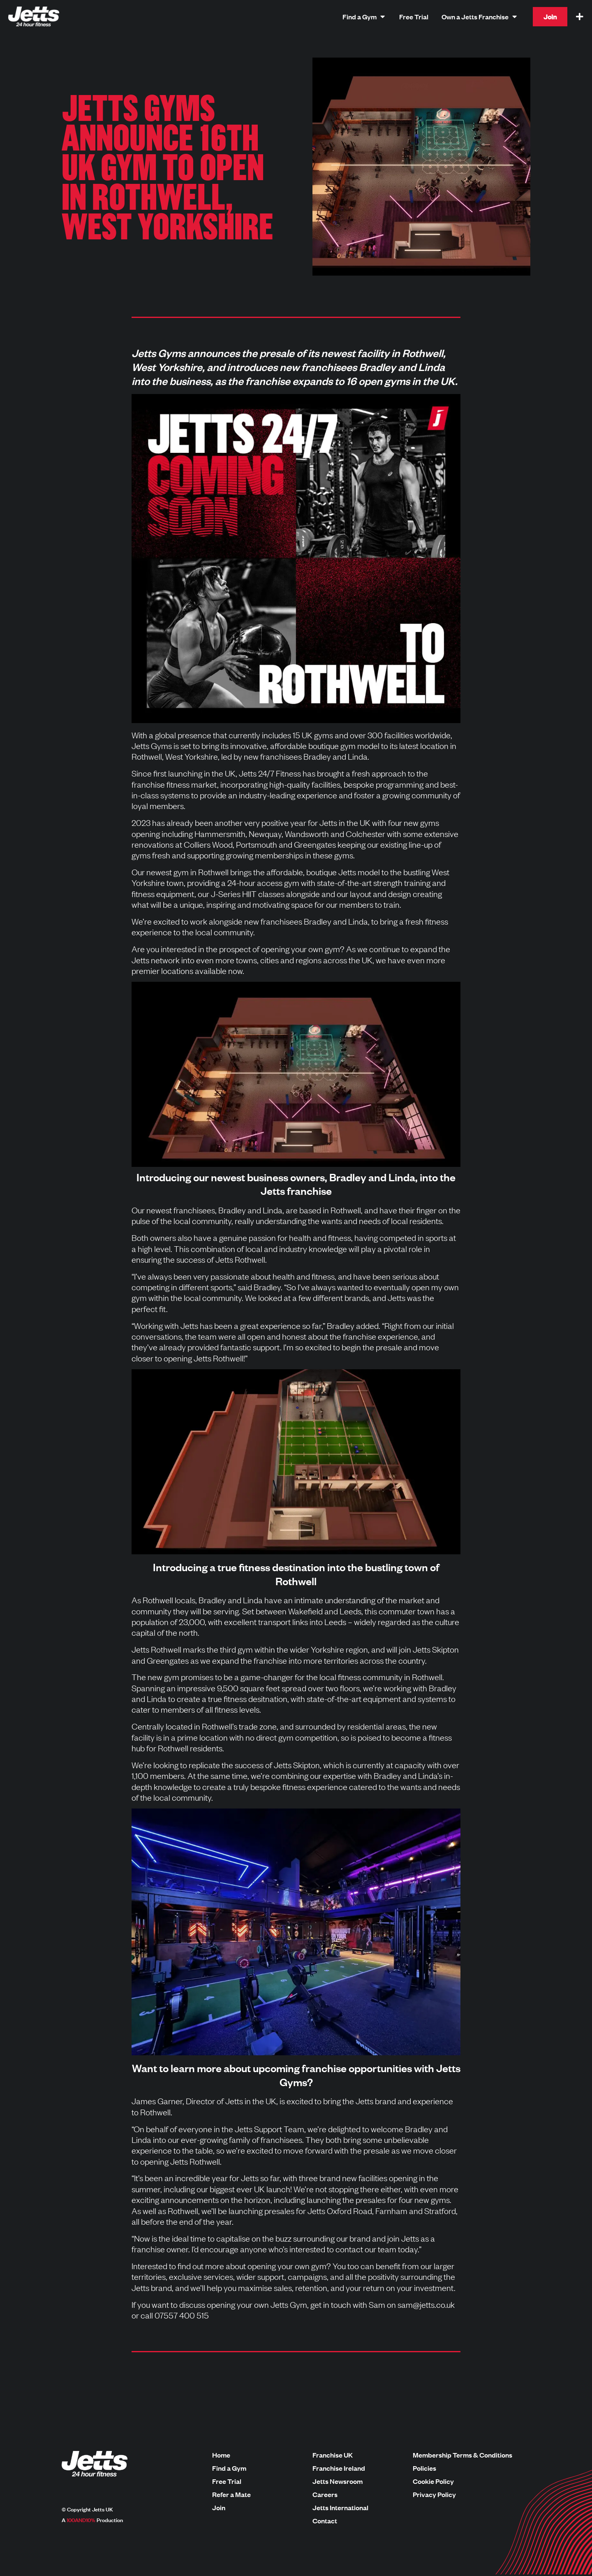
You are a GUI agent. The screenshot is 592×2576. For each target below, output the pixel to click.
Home (221, 2455)
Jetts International (340, 2508)
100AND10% (81, 2520)
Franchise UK (332, 2455)
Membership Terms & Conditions (462, 2455)
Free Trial (226, 2481)
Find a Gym (229, 2468)
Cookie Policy (433, 2481)
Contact (324, 2521)
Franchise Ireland (338, 2468)
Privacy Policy (434, 2494)
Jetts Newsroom (337, 2481)
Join (218, 2508)
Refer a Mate (231, 2494)
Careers (325, 2494)
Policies (424, 2468)
